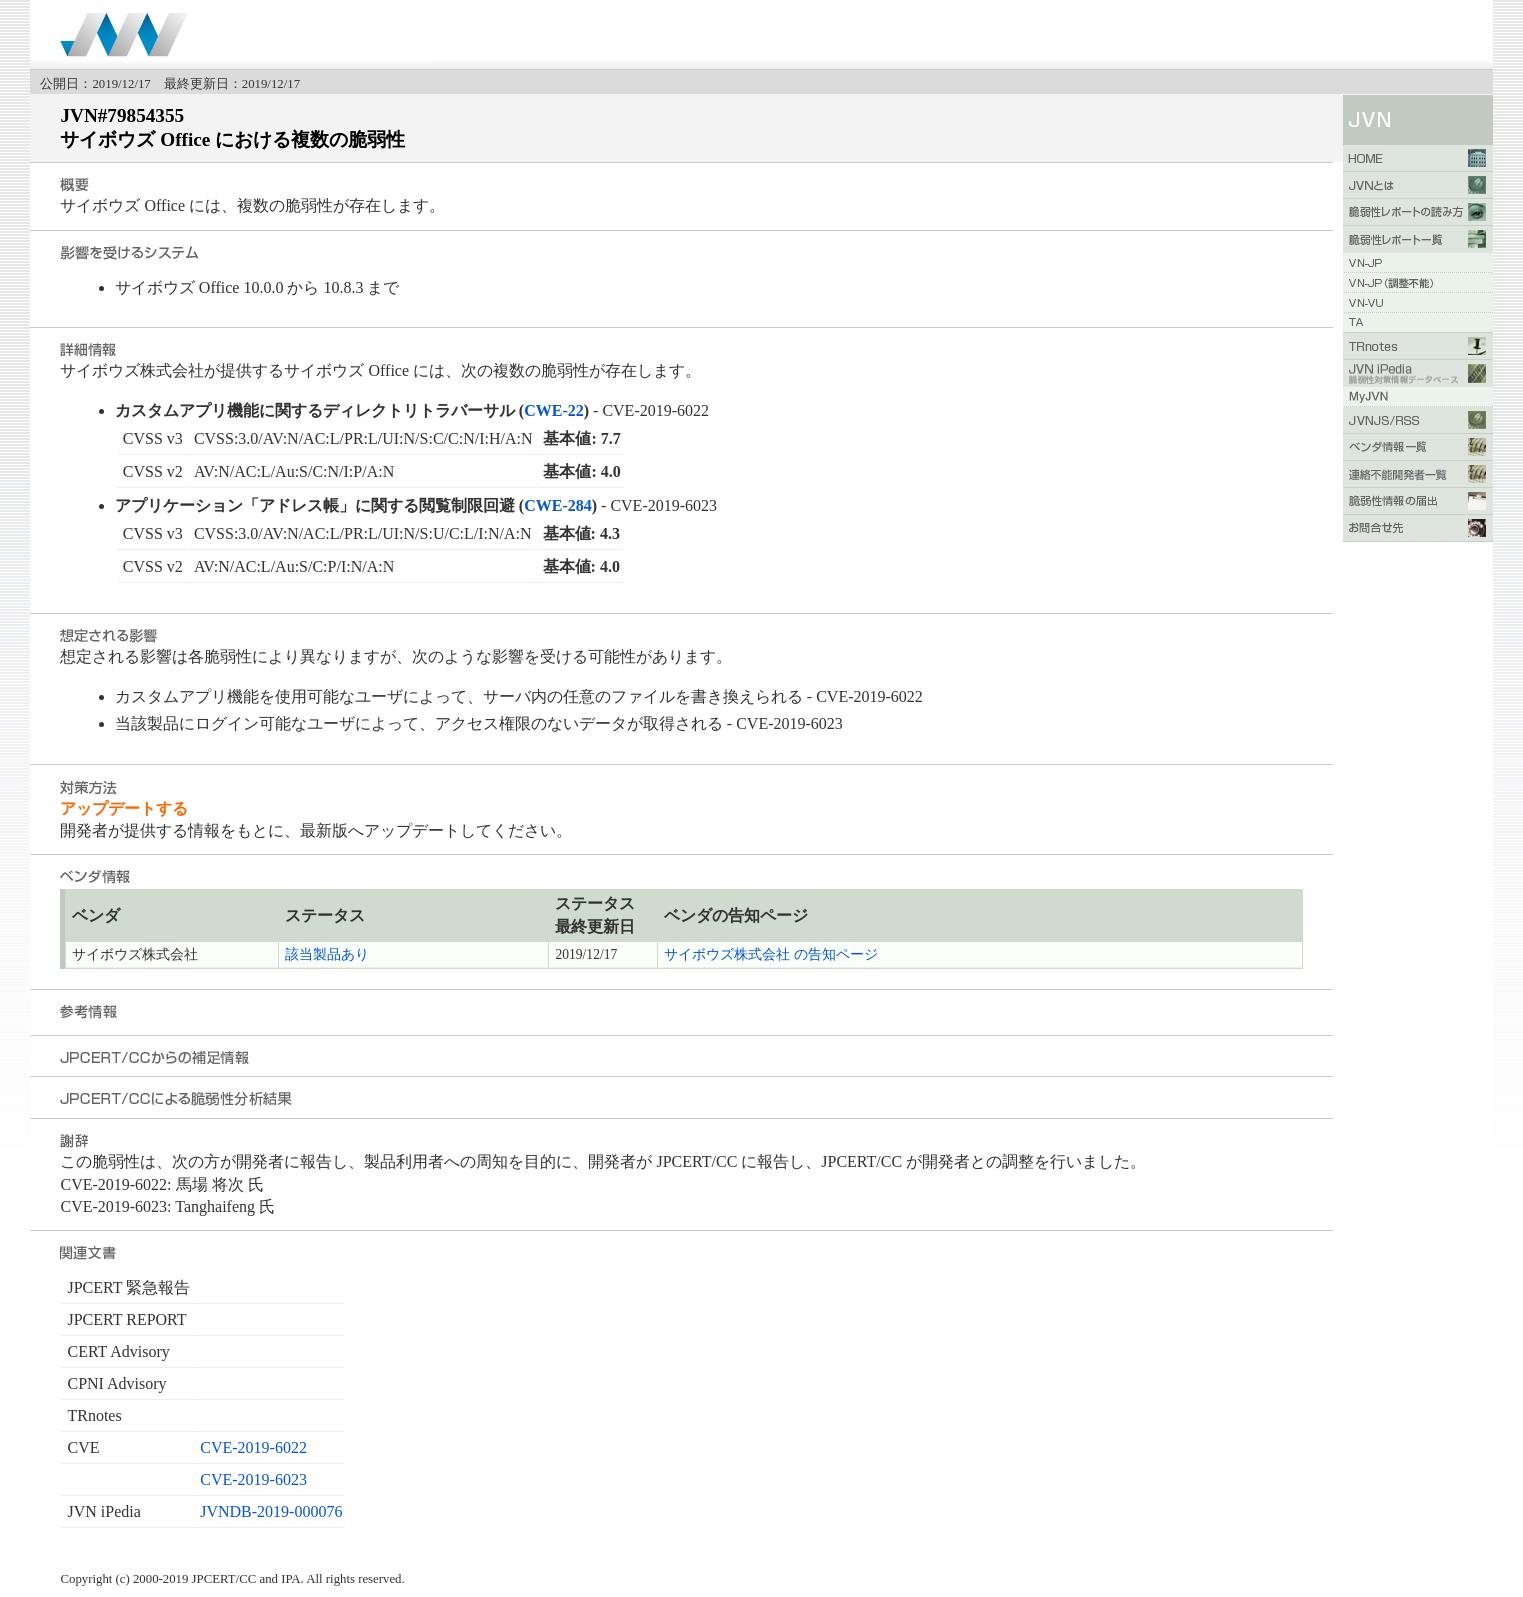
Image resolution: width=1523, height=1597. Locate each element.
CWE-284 (558, 505)
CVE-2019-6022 (253, 1447)
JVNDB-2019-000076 (271, 1511)
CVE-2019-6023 (253, 1479)
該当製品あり (327, 954)
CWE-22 (554, 410)
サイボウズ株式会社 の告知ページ (770, 954)
